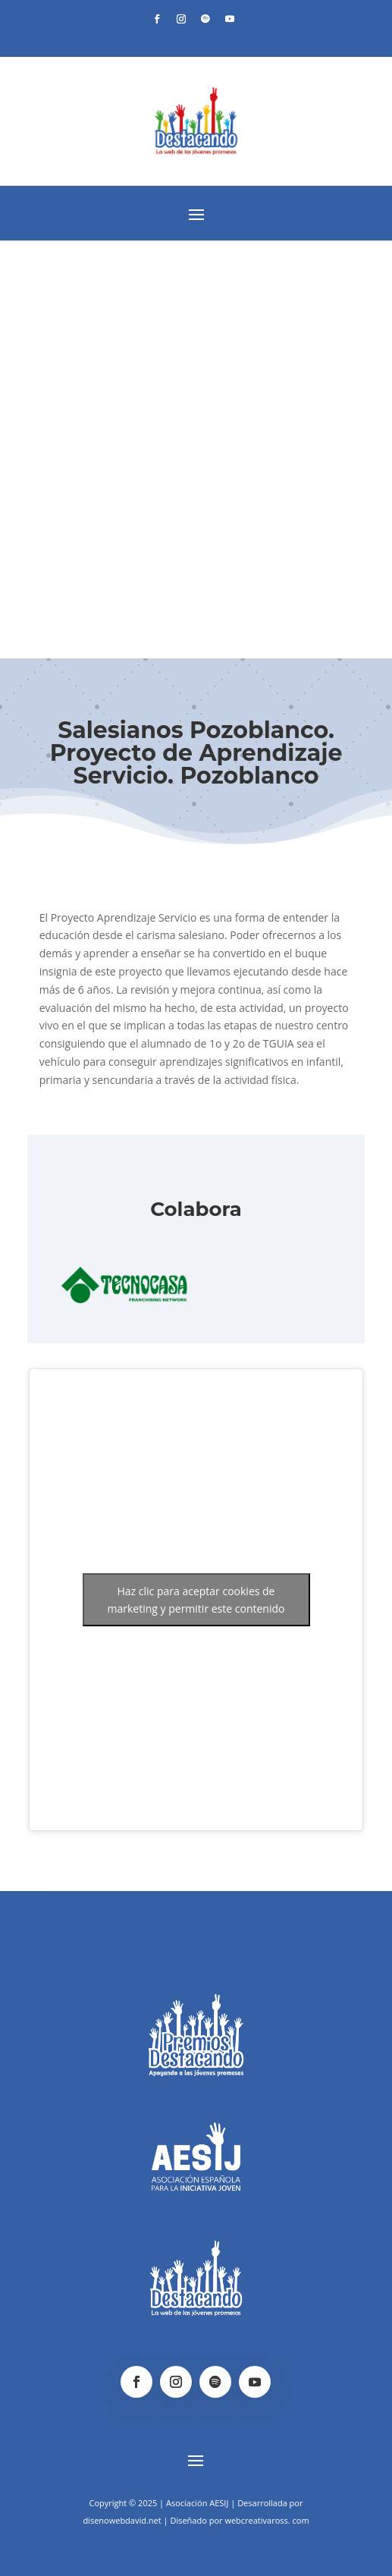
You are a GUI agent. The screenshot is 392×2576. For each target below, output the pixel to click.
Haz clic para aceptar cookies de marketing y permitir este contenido (196, 1600)
